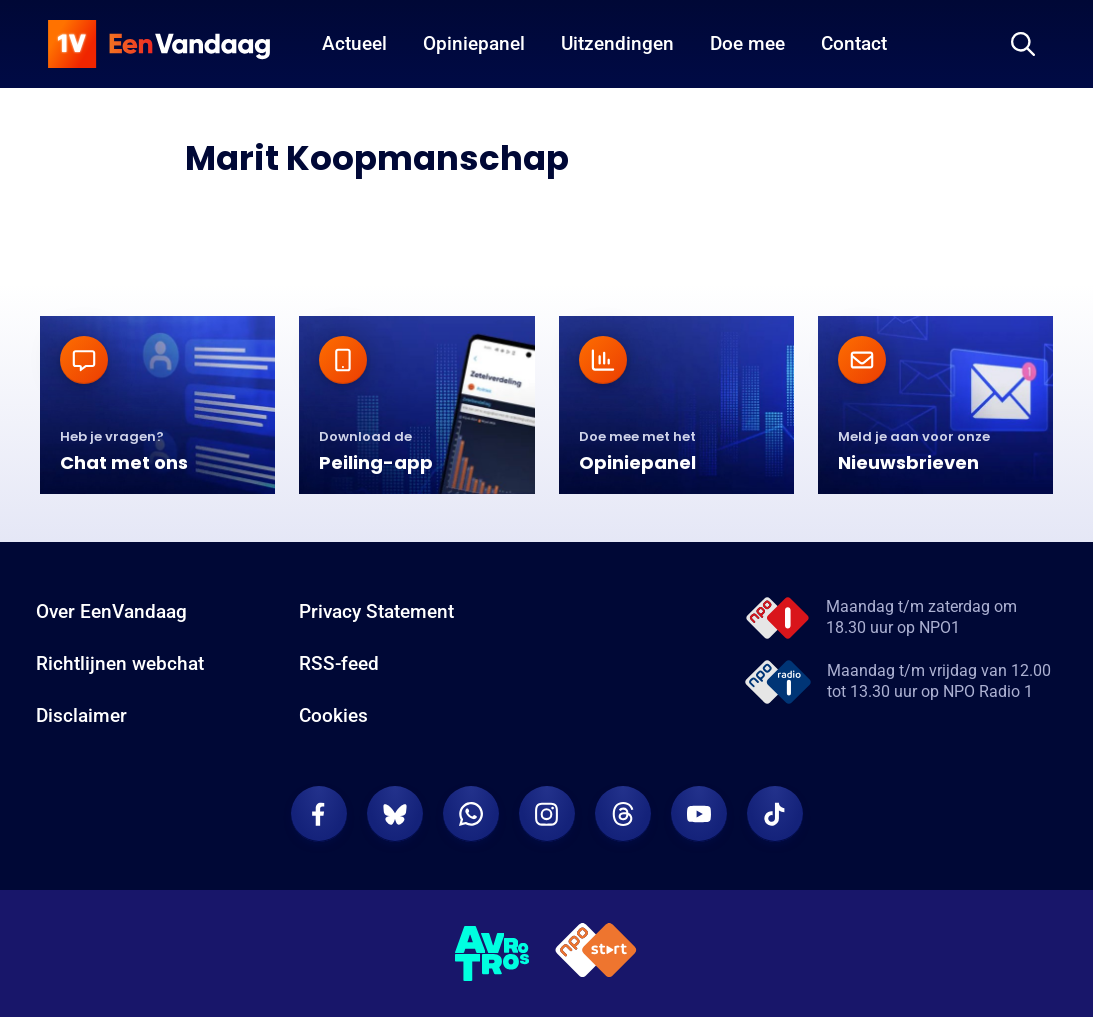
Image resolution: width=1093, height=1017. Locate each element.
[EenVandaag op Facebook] (319, 814)
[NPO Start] (596, 953)
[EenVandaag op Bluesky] (395, 814)
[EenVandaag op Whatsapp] (471, 814)
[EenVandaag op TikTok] (775, 814)
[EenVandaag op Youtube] (699, 814)
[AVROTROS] (493, 954)
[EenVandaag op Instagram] (547, 814)
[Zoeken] (1023, 44)
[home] (159, 44)
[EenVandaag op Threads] (623, 814)
